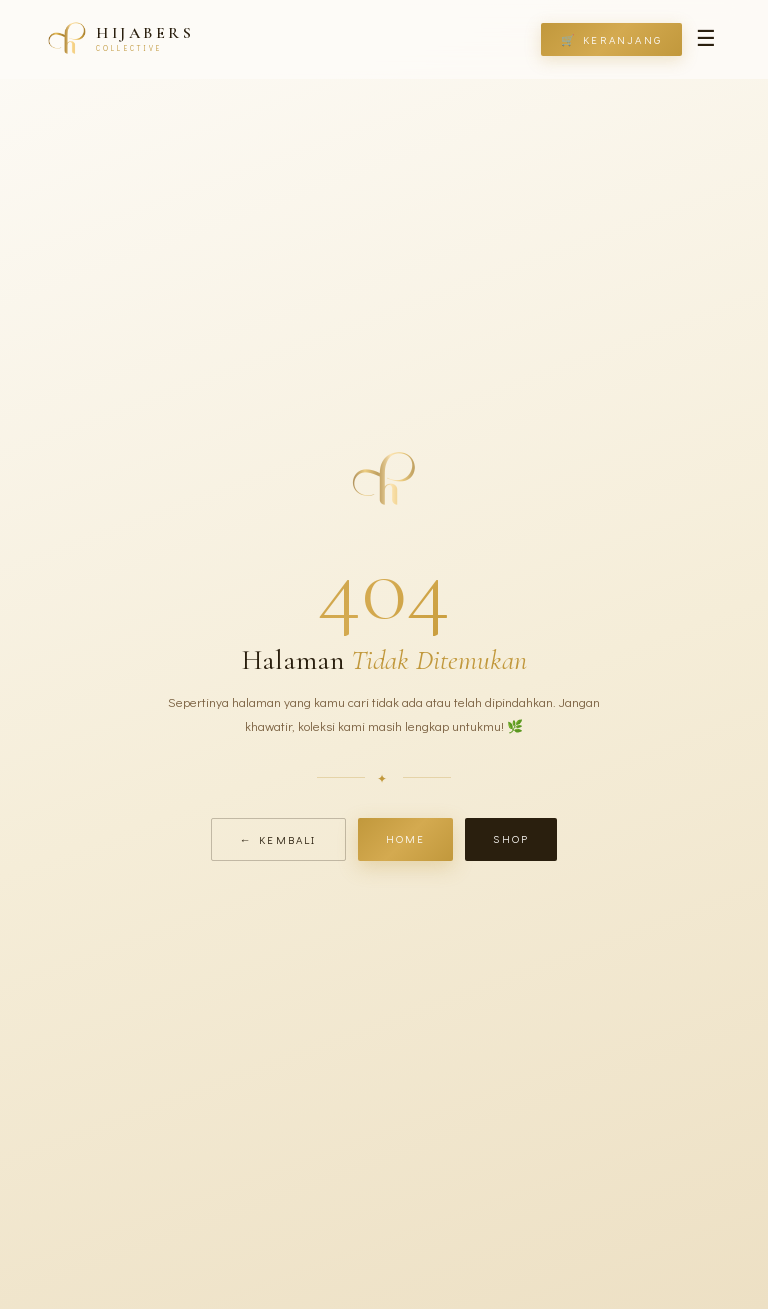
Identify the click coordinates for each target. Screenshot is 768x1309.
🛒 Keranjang (611, 39)
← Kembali (278, 839)
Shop (511, 838)
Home (406, 838)
